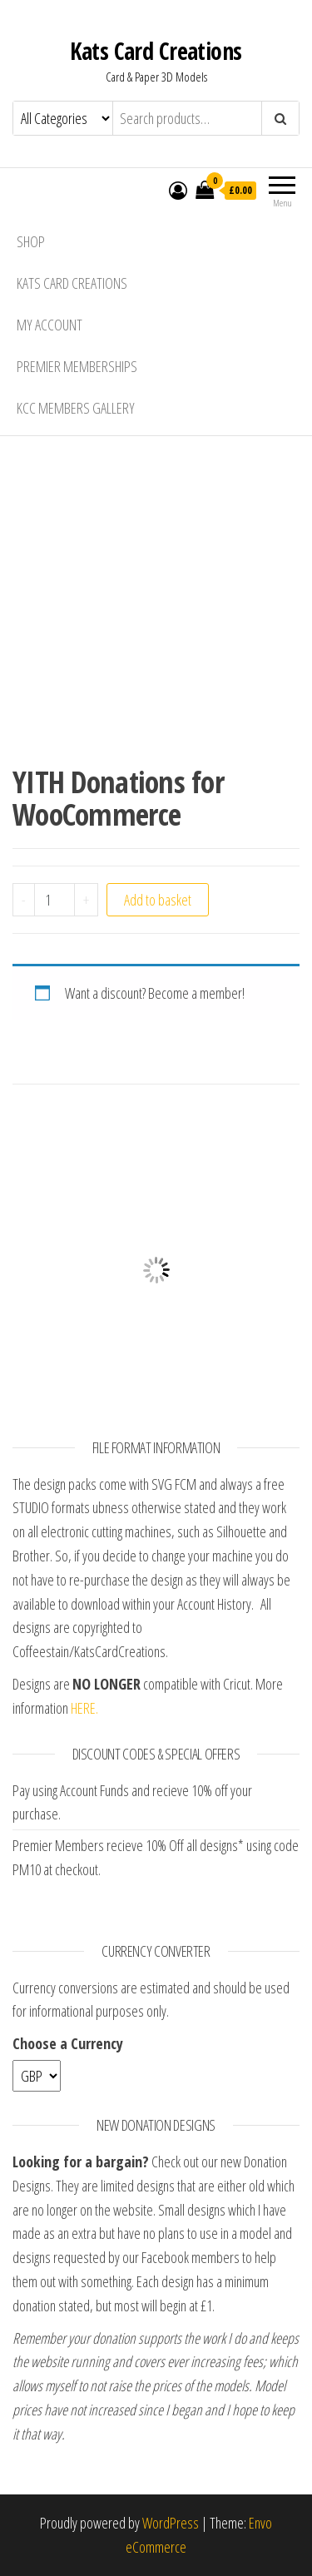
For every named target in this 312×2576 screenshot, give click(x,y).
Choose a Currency (67, 2043)
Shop (31, 241)
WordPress (170, 2523)
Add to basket (157, 900)
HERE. (84, 1708)
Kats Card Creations (155, 51)
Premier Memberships (77, 366)
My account (49, 325)
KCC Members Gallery (76, 408)
